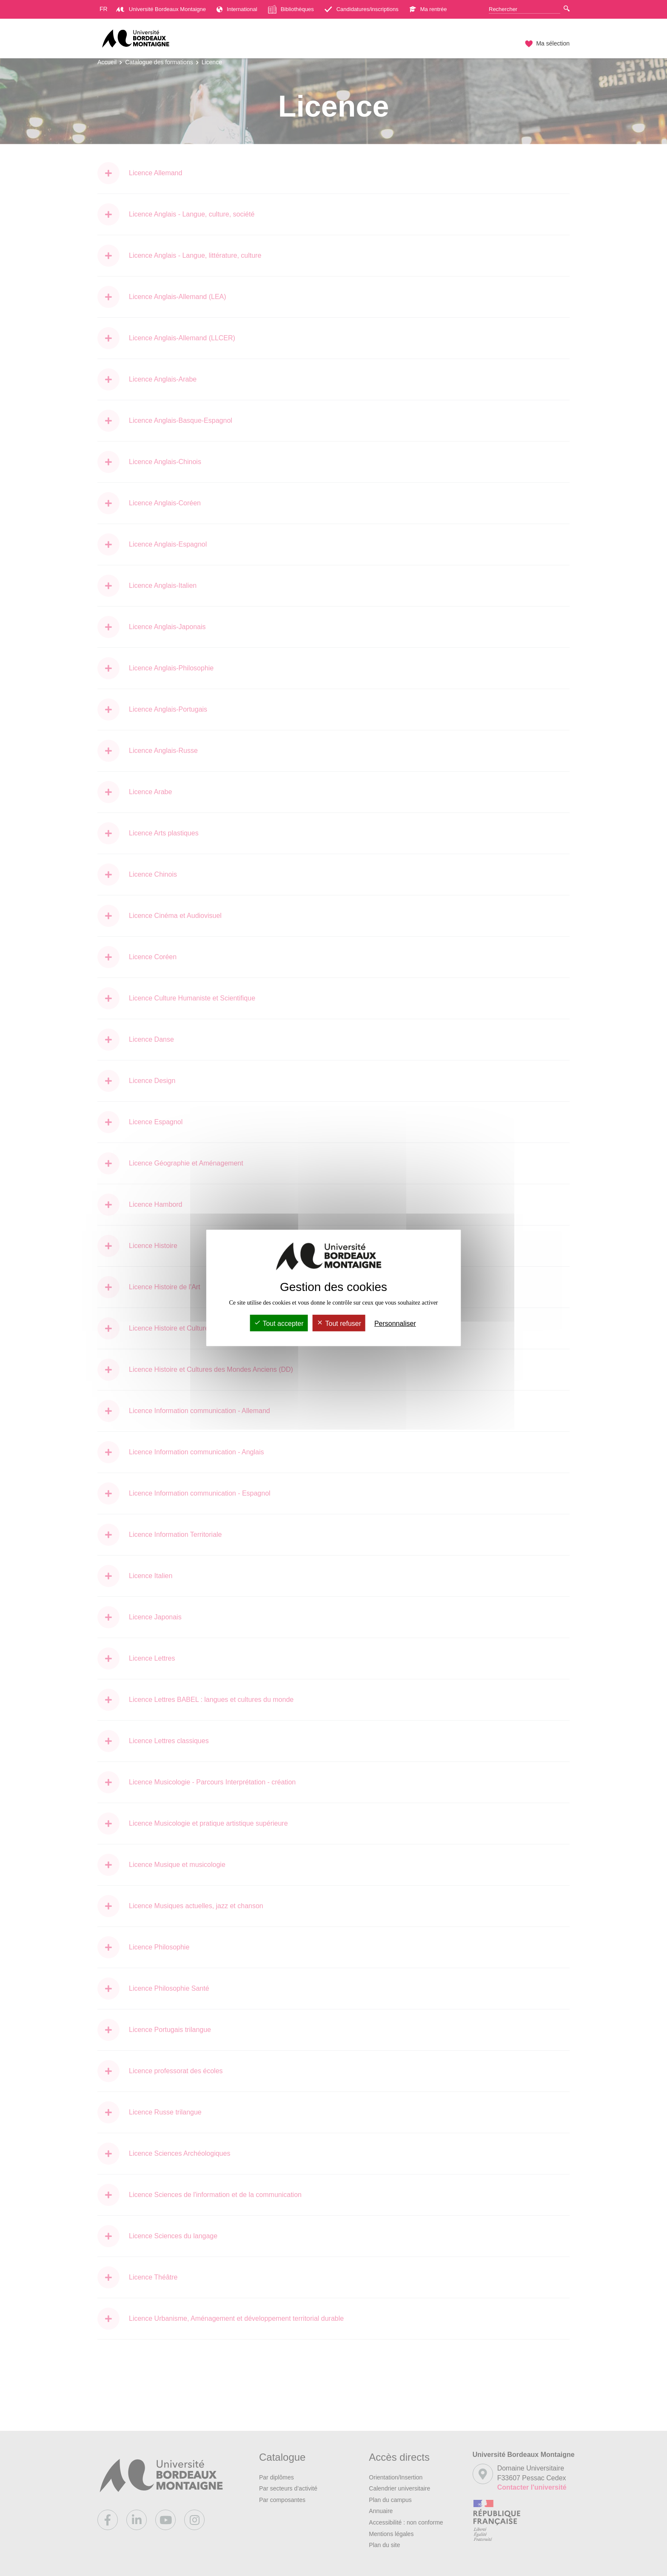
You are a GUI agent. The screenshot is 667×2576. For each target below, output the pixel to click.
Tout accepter (278, 1323)
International (237, 9)
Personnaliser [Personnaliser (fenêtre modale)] (395, 1323)
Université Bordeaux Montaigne (161, 9)
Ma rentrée (428, 9)
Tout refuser (338, 1323)
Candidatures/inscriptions (362, 9)
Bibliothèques (291, 9)
